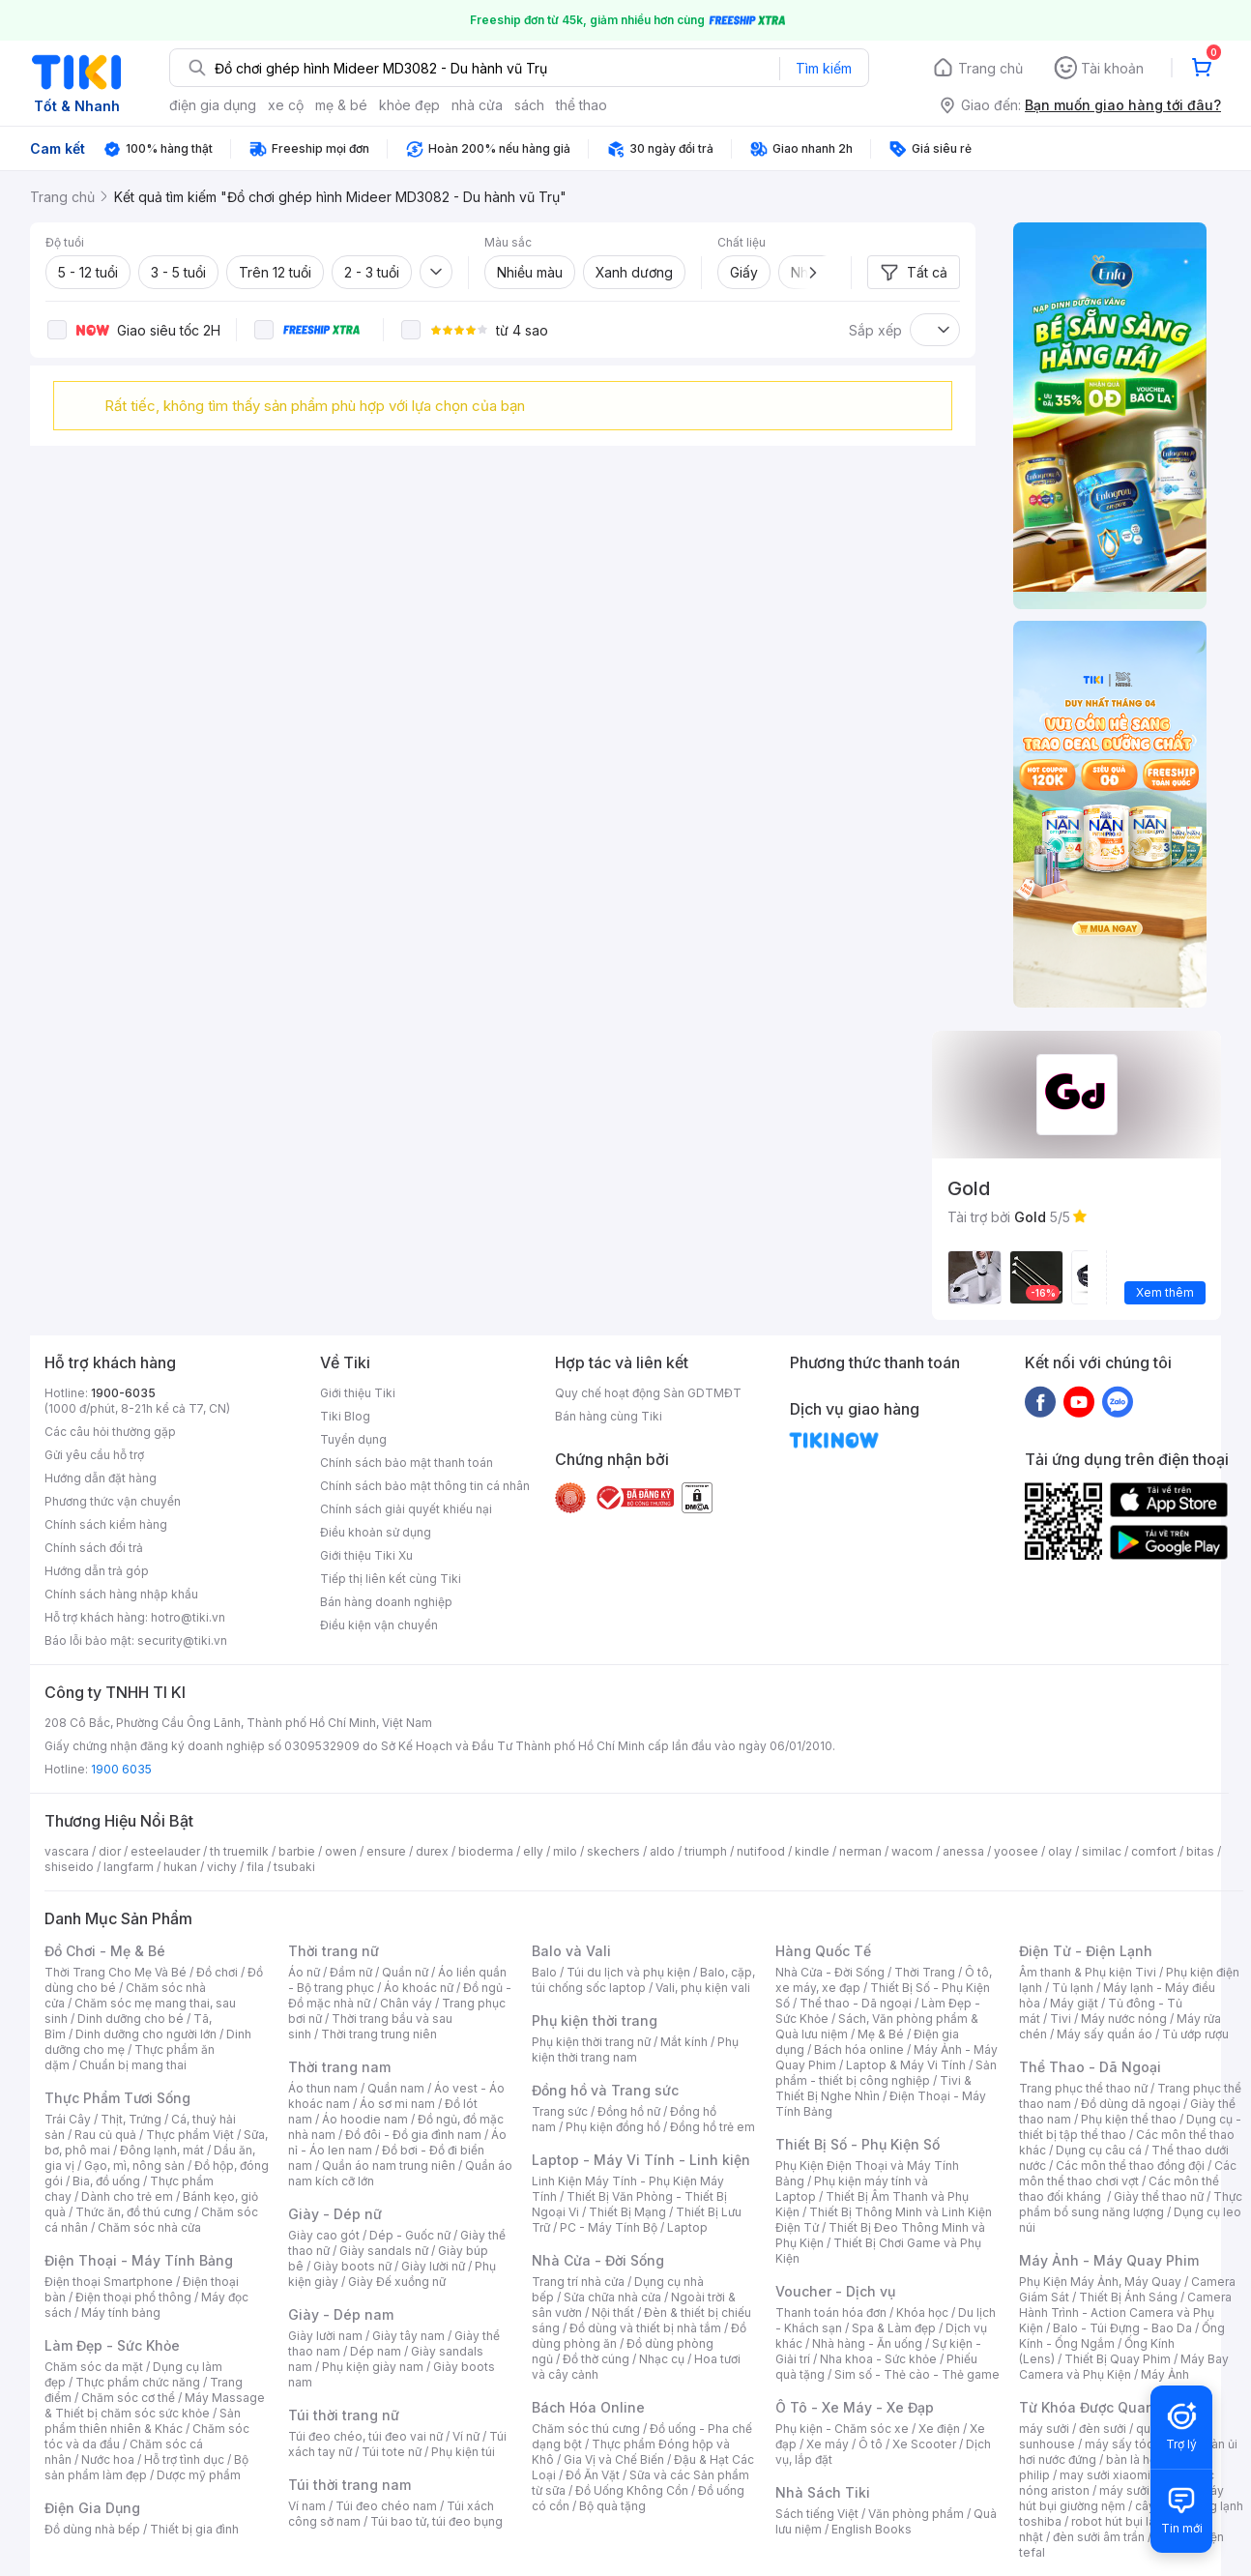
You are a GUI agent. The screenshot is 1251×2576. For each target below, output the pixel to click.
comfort (1154, 1851)
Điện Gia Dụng (92, 2508)
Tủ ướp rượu (1195, 2034)
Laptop (687, 2227)
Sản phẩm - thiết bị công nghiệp (886, 2073)
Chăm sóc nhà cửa (149, 2227)
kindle (812, 1851)
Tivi (1060, 2018)
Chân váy (406, 2003)
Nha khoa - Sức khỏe (878, 2359)
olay (1060, 1851)
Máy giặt (1074, 2003)
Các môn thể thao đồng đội (1130, 2165)
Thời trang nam (339, 2067)
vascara (66, 1851)
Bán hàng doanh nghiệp (386, 1602)
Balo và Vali (571, 1951)
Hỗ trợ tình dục (184, 2459)
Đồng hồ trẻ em (712, 2127)
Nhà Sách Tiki (822, 2492)
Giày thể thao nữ (1159, 2196)
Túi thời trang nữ (343, 2415)
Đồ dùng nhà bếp (92, 2529)
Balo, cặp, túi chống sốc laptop (643, 1980)
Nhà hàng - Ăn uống (867, 2343)
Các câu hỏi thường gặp (110, 1431)
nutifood (761, 1851)
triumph (705, 1851)
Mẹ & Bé (881, 2034)
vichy (222, 1866)
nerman (860, 1851)
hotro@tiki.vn (188, 1617)
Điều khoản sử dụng (375, 1532)
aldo (662, 1851)
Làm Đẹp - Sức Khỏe (112, 2345)
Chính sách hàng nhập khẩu (121, 1594)
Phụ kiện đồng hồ (613, 2127)
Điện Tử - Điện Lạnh (1085, 1951)
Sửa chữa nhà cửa (612, 2297)
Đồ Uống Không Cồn (631, 2490)
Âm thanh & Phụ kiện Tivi (1087, 1972)
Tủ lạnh (1072, 1987)
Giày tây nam (408, 2335)
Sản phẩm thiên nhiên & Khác (142, 2421)
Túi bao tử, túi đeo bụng (436, 2521)
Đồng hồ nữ (628, 2111)
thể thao (581, 105)
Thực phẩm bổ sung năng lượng (1130, 2204)
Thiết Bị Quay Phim (1117, 2359)
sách (529, 105)
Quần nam (395, 2088)
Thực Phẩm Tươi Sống (117, 2098)
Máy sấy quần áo (1104, 2034)
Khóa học (922, 2312)
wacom (912, 1851)
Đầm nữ (351, 1972)
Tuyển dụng (353, 1439)
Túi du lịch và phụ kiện (628, 1972)
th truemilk (239, 1851)
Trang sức (560, 2111)
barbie (296, 1851)
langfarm (128, 1866)
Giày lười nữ (433, 2266)
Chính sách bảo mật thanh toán (406, 1462)
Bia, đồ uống (106, 2181)
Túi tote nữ (392, 2451)
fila (255, 1866)
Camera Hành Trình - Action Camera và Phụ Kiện (1125, 2312)
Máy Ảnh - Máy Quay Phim (1109, 2260)
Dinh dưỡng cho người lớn (146, 2034)
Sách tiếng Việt (816, 2513)
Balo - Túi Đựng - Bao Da (1122, 2328)
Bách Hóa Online (588, 2407)
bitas (1200, 1851)
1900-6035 (123, 1393)
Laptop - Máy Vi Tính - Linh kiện (641, 2160)
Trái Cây (67, 2119)
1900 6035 (121, 1769)
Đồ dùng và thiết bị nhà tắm (645, 2328)
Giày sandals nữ (383, 2250)
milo (565, 1851)
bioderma (485, 1851)
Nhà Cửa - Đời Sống (598, 2260)
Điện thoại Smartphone (108, 2281)
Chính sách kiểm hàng (105, 1524)
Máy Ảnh (1165, 2374)
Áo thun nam (323, 2088)
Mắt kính (684, 2041)
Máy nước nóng (1124, 2018)
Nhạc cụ (661, 2359)
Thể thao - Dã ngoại (856, 2003)
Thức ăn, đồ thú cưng (133, 2212)
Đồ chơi (217, 1972)
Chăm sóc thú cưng (586, 2428)
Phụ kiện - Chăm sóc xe (842, 2428)
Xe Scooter (924, 2444)
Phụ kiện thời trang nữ (591, 2041)
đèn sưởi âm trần (1099, 2537)
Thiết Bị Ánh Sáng (1128, 2297)
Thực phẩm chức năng (137, 2382)
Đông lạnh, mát (162, 2150)
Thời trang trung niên (379, 2034)
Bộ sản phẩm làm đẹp (146, 2467)
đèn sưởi (1102, 2428)
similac (1101, 1851)
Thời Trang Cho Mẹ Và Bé (115, 1972)
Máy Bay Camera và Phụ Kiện (1124, 2367)
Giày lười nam (325, 2335)
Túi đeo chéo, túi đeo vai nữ (365, 2436)
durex (432, 1851)
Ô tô (870, 2444)
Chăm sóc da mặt (93, 2366)
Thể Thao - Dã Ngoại (1090, 2067)
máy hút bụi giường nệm (1121, 2498)
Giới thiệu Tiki (357, 1393)
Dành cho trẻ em (127, 2196)
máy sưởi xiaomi (1144, 2490)
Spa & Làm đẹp (894, 2328)
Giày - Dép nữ (335, 2214)
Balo (544, 1972)
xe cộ (286, 105)
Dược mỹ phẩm (199, 2475)
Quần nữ (405, 1972)
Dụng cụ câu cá (1099, 2150)
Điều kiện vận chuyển (379, 1625)
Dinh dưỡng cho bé (130, 2018)
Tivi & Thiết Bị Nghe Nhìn (873, 2088)
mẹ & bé (341, 105)
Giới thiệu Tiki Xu (366, 1555)
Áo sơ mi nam (397, 2103)
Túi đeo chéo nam (386, 2506)
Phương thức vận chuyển (112, 1501)
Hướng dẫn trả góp (96, 1571)
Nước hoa (107, 2459)
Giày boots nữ (352, 2266)
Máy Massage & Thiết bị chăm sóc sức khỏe (154, 2405)
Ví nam (307, 2506)
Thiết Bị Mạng (627, 2212)
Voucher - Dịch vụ (835, 2291)
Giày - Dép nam (340, 2314)
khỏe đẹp (409, 105)
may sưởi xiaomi (1105, 2475)
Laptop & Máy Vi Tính (906, 2065)
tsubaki (294, 1866)
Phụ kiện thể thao (1129, 2119)
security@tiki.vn (182, 1640)
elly (533, 1851)
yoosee (1016, 1851)
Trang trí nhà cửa (578, 2281)
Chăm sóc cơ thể (128, 2397)
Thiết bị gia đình (194, 2529)
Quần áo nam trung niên (388, 2165)
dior (110, 1851)
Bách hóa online (859, 2049)
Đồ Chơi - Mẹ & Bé (104, 1951)
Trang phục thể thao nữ (1083, 2088)
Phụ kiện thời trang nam (635, 2049)
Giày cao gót (324, 2235)
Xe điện (939, 2428)
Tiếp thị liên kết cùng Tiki (390, 1578)
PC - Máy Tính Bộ (608, 2227)
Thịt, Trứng (131, 2119)
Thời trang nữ (333, 1951)
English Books (871, 2529)
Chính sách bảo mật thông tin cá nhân (425, 1485)
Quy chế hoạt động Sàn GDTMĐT (648, 1393)
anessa (963, 1851)
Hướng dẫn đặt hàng (100, 1478)
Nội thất (613, 2312)
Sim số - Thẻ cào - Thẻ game (917, 2374)
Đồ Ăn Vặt (593, 2475)
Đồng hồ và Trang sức (605, 2090)
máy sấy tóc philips (1139, 2444)
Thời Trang (924, 1972)
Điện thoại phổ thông (133, 2297)
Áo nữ (304, 1972)
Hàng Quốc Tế (823, 1951)
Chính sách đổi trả (93, 1547)
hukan (180, 1866)
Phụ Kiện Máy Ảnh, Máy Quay (1100, 2281)
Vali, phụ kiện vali (702, 1987)
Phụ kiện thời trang (594, 2020)
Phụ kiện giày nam (372, 2366)
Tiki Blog (345, 1416)
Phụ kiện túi (463, 2451)
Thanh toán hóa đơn (831, 2312)
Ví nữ (466, 2436)
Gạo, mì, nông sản (134, 2165)
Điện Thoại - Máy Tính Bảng (138, 2260)
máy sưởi (1044, 2428)
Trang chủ (990, 68)
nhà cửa (477, 105)
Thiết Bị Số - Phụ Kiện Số (857, 2144)
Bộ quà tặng (612, 2506)
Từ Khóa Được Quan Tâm (1103, 2407)
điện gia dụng (212, 105)
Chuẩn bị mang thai (133, 2065)
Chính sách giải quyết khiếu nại (406, 1509)
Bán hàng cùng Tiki (608, 1416)
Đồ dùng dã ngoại (1130, 2103)
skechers (613, 1851)
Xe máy (827, 2444)
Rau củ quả (105, 2134)
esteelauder (165, 1851)
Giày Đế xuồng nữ (397, 2281)
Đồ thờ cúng (596, 2359)
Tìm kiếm (824, 68)
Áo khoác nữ (418, 1987)
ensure (386, 1851)
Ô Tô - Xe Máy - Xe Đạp (854, 2407)
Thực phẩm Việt (190, 2134)
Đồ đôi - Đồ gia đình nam (413, 2134)
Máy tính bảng (120, 2312)
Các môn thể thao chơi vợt (1127, 2173)
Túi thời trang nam (349, 2484)
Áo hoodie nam (365, 2119)
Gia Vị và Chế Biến (614, 2459)
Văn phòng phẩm (916, 2513)
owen (341, 1851)
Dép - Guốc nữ (410, 2235)
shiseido (69, 1866)
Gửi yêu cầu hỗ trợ (94, 1455)
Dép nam (375, 2351)
